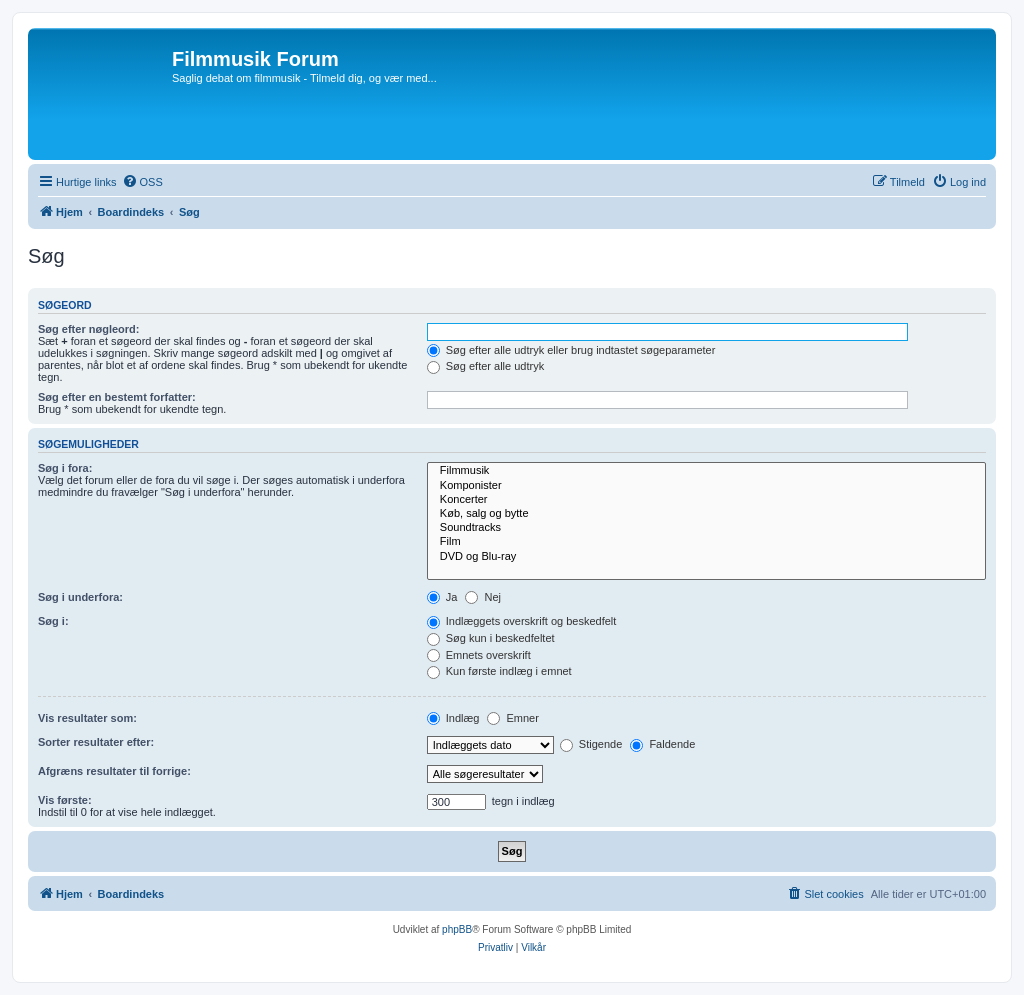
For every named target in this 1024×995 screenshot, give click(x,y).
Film (706, 542)
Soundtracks (706, 528)
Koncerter (706, 500)
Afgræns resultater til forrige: (114, 771)
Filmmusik (706, 471)
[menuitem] (142, 182)
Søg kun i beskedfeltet (491, 638)
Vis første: (65, 800)
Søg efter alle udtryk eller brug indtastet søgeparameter (571, 350)
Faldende (662, 744)
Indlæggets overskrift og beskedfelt (522, 621)
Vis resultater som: (87, 718)
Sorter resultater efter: (96, 742)
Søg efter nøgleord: (88, 329)
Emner (512, 718)
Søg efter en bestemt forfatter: (117, 397)
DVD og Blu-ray (706, 557)
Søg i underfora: (80, 597)
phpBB (457, 929)
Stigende (591, 744)
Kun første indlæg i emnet (499, 671)
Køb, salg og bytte (706, 514)
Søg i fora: (65, 468)
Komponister (706, 486)
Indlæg (453, 718)
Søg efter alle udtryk (486, 366)
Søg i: (53, 621)
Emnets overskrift (479, 655)
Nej (483, 597)
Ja (442, 597)
